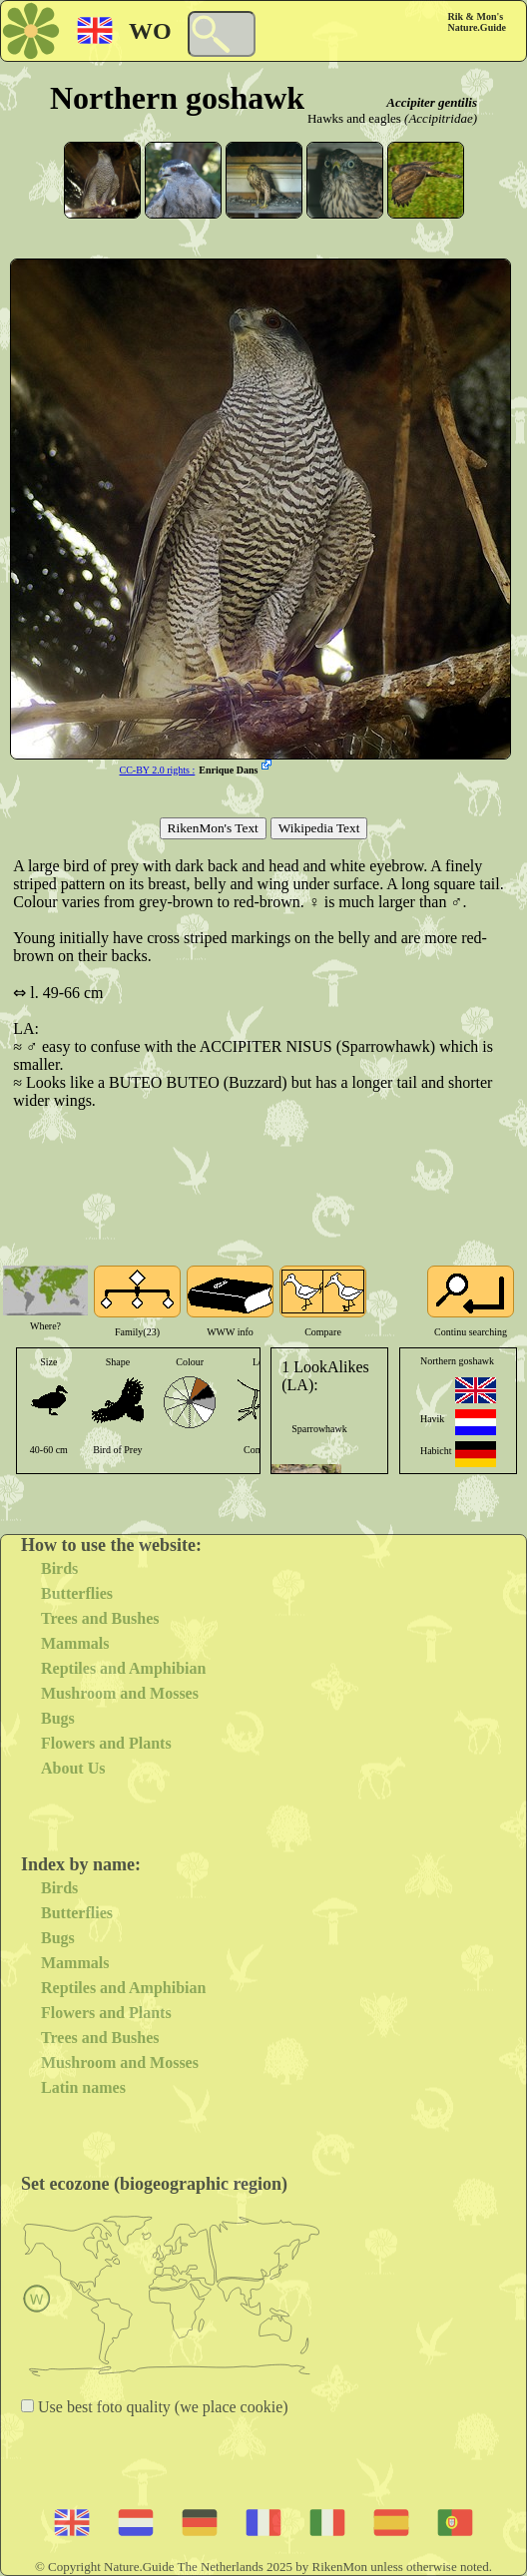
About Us (73, 1768)
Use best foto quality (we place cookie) (161, 2406)
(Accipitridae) (440, 118)
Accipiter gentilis (431, 102)
